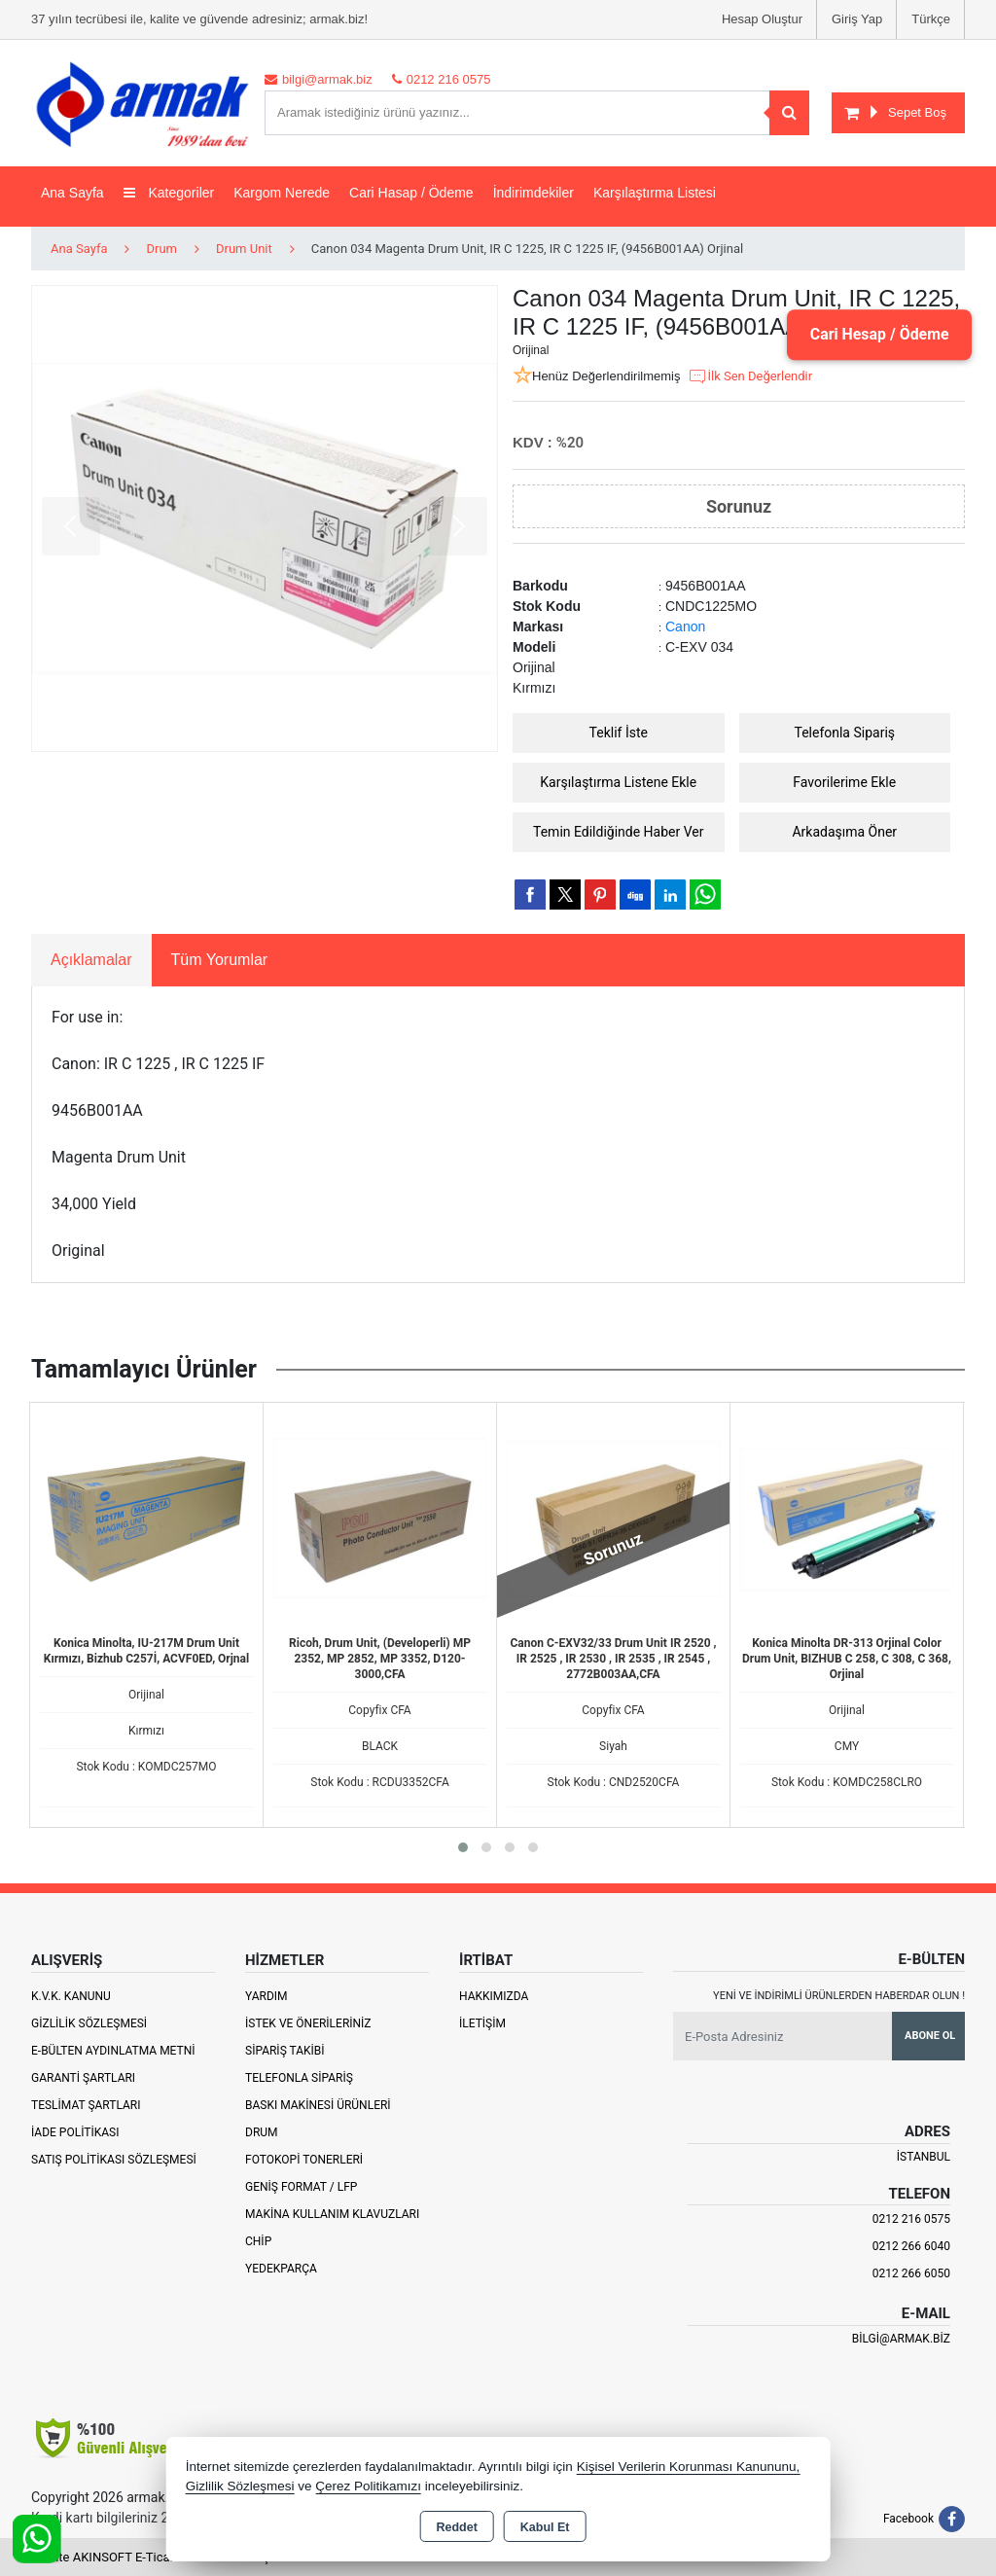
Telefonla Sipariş (844, 732)
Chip (258, 2241)
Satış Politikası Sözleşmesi (113, 2159)
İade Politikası (75, 2132)
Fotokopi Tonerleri (304, 2159)
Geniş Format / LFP (301, 2187)
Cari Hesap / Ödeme (878, 334)
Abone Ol (930, 2035)
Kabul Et (545, 2527)
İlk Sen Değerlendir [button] (750, 376)
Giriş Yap (857, 19)
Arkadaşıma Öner (844, 832)
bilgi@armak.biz (901, 2338)
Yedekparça (281, 2268)
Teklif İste (618, 732)
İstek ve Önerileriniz (308, 2023)
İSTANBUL (923, 2157)
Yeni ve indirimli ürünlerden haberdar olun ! (839, 1995)
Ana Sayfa (72, 192)
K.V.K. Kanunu (71, 1996)
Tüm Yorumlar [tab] (219, 959)
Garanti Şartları (83, 2078)
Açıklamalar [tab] (91, 959)
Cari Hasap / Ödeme (411, 192)
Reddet (456, 2527)
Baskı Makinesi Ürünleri (318, 2105)
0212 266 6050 (911, 2273)
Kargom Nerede (281, 192)
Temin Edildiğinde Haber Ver (618, 832)
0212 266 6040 (911, 2246)
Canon (685, 626)
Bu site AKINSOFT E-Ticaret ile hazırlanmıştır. (157, 2557)
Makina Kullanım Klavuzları (332, 2214)
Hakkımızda (493, 1996)
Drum (261, 2132)
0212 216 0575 (911, 2219)
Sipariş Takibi (285, 2050)
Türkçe (930, 19)
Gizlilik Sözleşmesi (89, 2023)
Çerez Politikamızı (368, 2486)
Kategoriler (169, 192)
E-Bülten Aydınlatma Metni (113, 2050)
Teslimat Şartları (86, 2105)
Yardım (266, 1996)
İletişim (482, 2023)
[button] (463, 1847)
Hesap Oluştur (762, 19)
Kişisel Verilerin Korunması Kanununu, (688, 2466)
